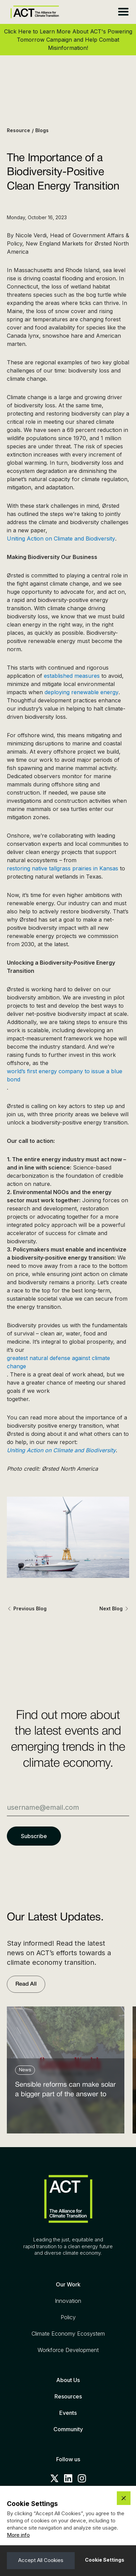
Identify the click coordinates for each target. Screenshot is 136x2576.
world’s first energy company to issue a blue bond (64, 1075)
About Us (68, 2380)
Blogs (42, 130)
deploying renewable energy (82, 692)
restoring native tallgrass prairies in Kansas (62, 868)
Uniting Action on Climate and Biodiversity (61, 538)
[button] (123, 12)
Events (68, 2412)
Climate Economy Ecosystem (68, 2333)
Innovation (68, 2300)
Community (68, 2429)
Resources (68, 2396)
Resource (18, 130)
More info (18, 2535)
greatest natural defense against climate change (58, 1362)
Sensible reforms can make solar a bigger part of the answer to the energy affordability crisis (65, 2091)
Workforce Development (68, 2350)
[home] (33, 12)
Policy (68, 2317)
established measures (72, 675)
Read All (26, 1984)
